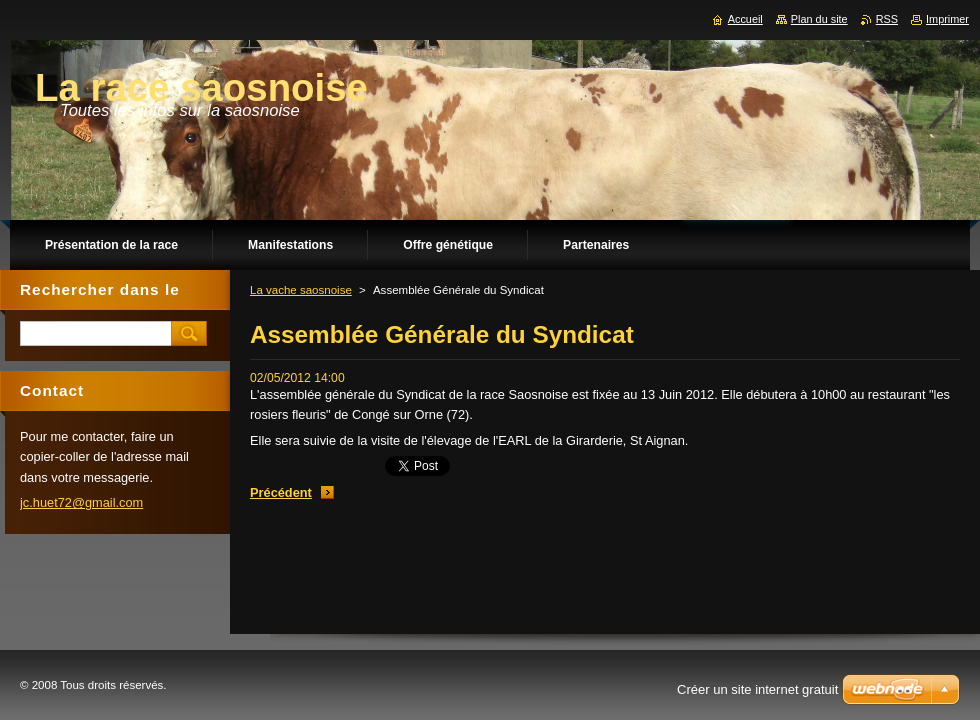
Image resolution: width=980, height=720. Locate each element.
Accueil (745, 19)
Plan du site (819, 19)
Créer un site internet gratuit (757, 689)
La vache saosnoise (301, 290)
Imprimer (947, 19)
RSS (887, 19)
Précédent (281, 492)
